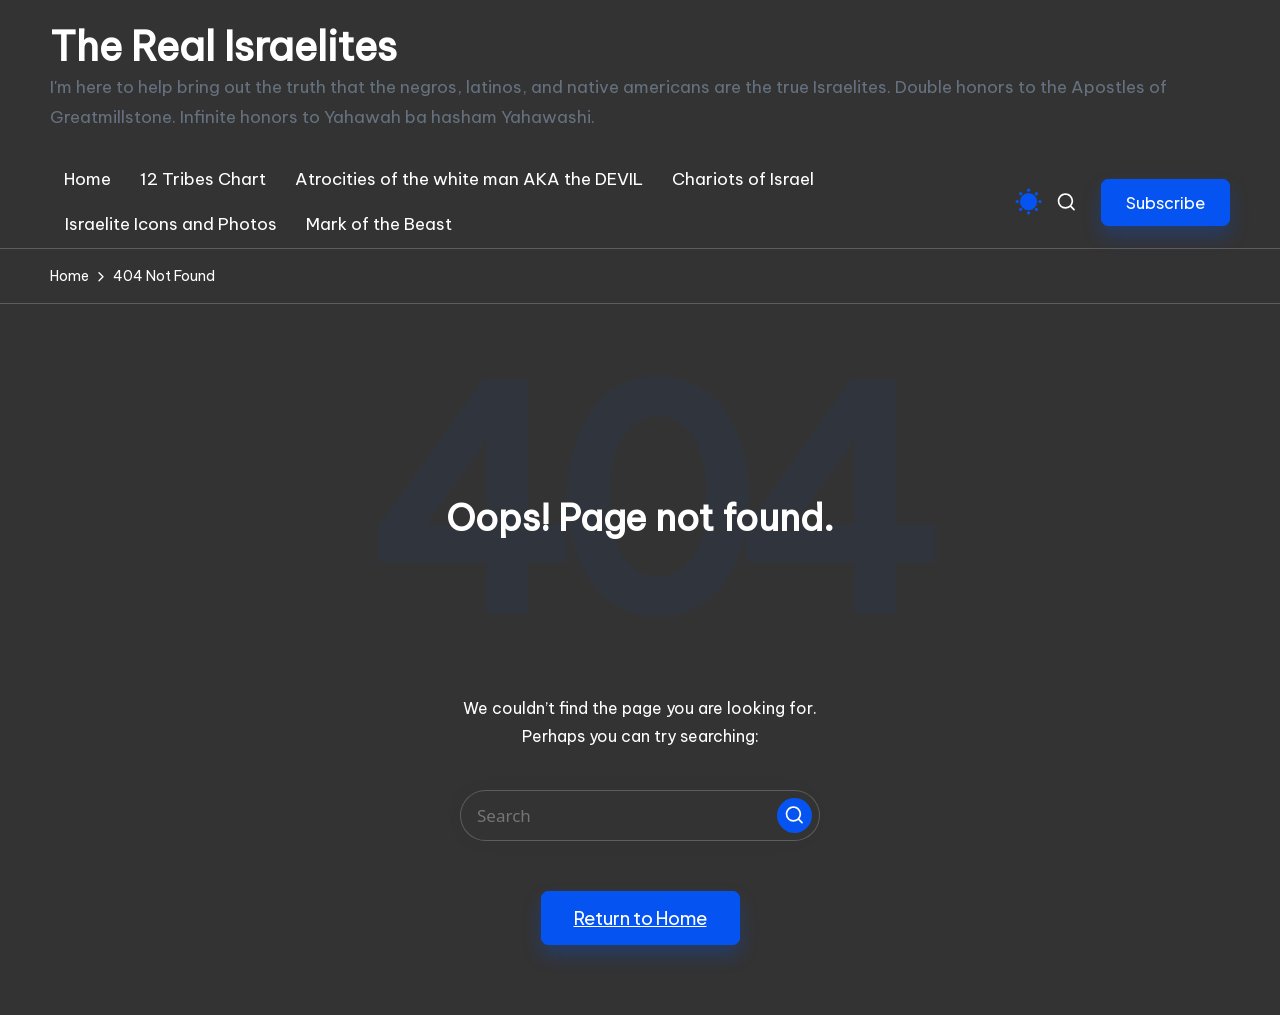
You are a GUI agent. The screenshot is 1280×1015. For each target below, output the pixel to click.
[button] (1165, 202)
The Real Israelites (223, 47)
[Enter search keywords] (640, 815)
